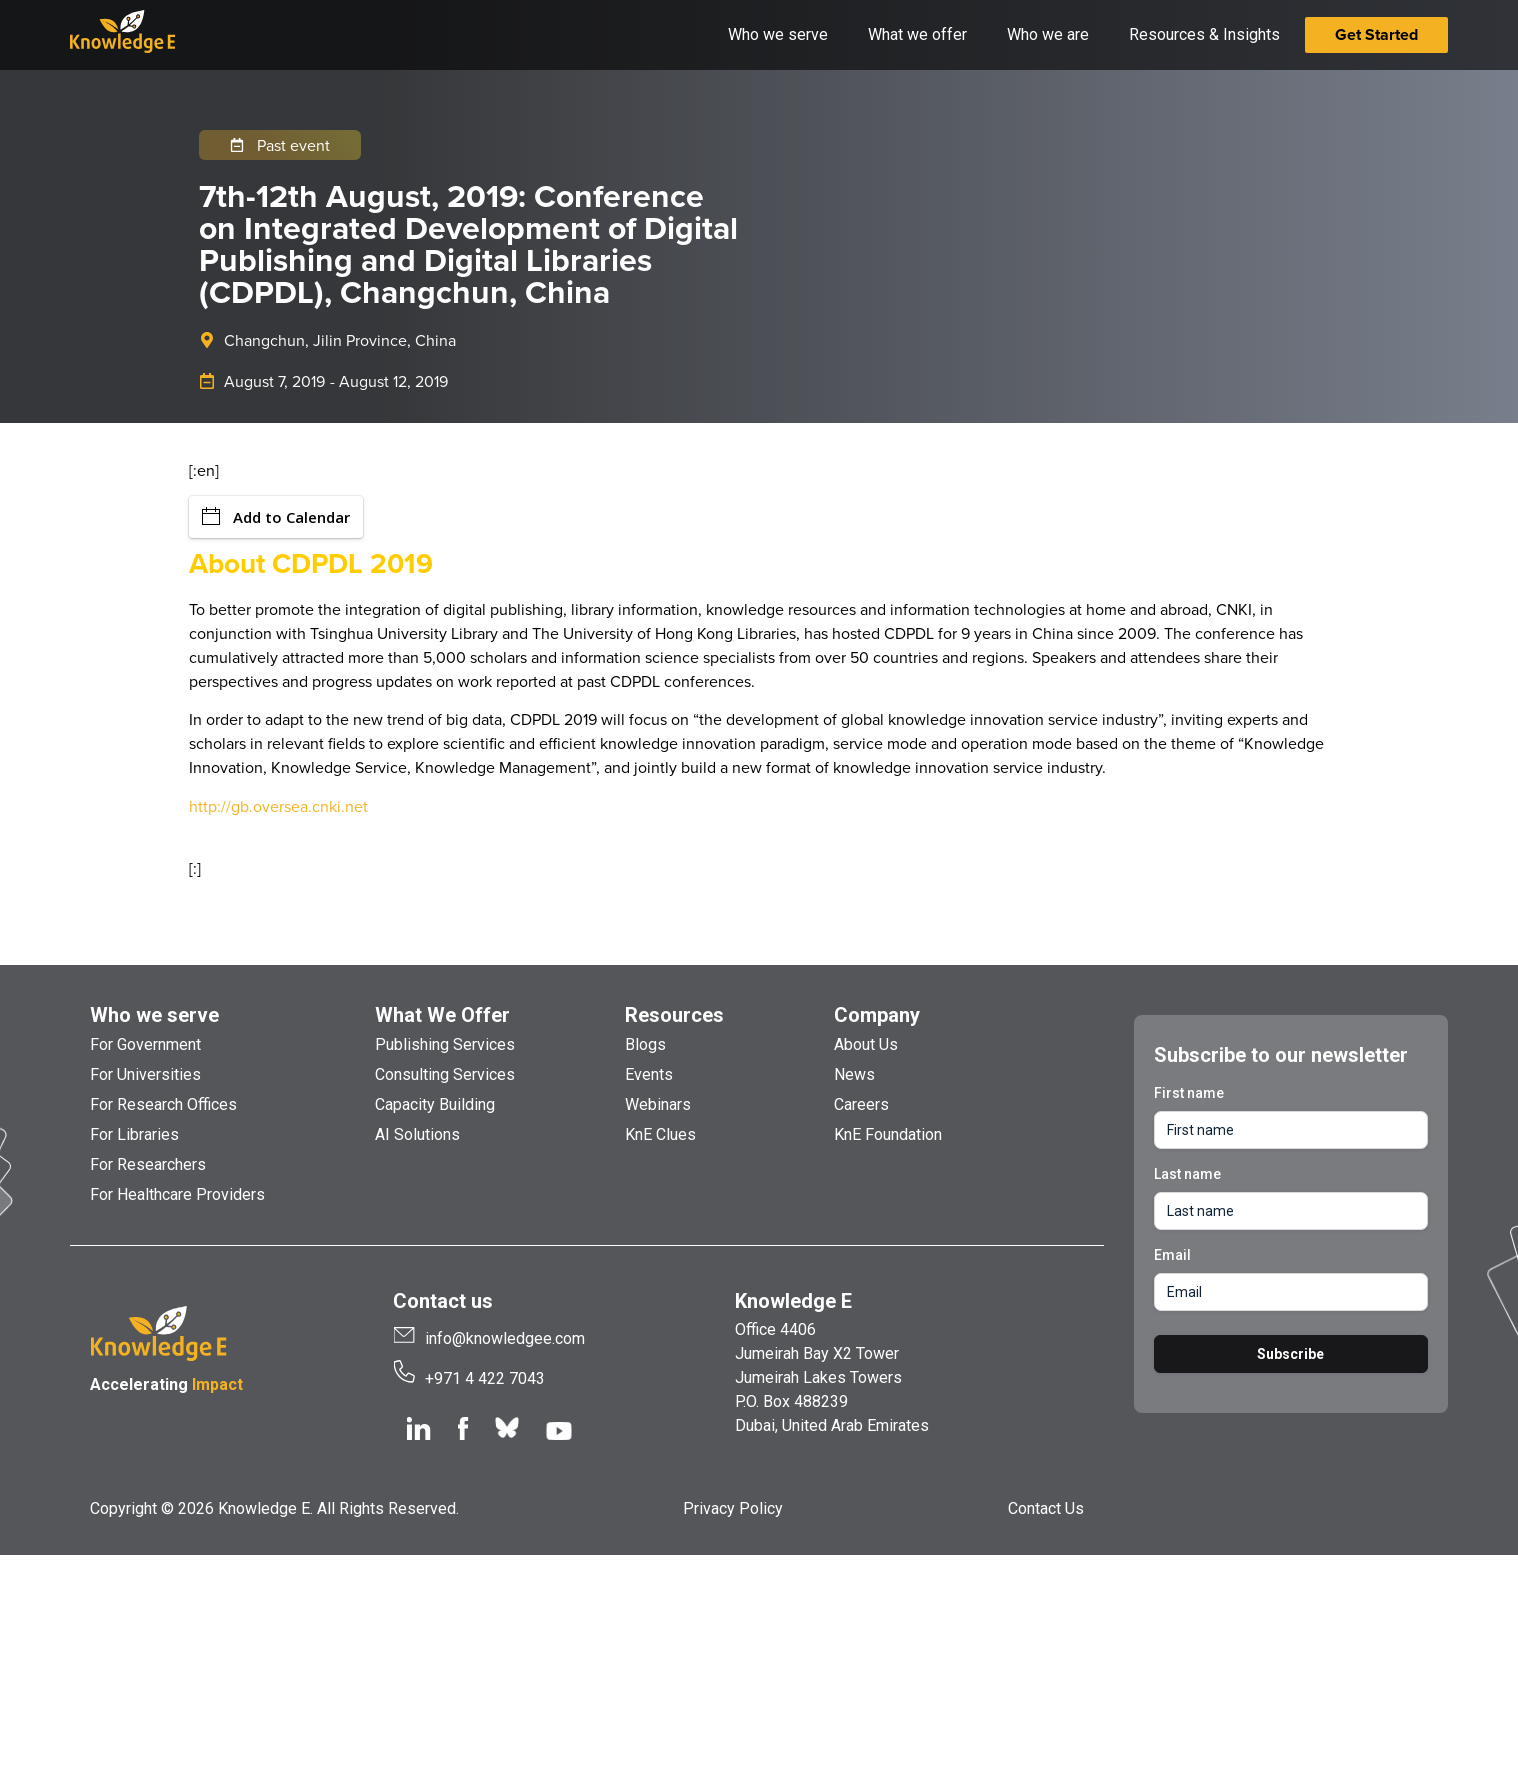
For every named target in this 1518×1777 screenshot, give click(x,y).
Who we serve (154, 1015)
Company (877, 1015)
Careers (861, 1104)
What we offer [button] (917, 34)
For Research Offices (163, 1104)
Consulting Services (445, 1074)
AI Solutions (417, 1134)
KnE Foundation (888, 1134)
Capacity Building (435, 1104)
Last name (1187, 1174)
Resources (674, 1015)
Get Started (1376, 34)
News (854, 1074)
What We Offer (442, 1015)
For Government (145, 1044)
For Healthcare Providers (177, 1194)
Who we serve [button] (778, 34)
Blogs (645, 1044)
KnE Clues (660, 1134)
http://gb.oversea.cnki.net (278, 806)
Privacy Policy (733, 1508)
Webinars (658, 1104)
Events (649, 1074)
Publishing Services (445, 1044)
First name (1189, 1093)
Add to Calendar (276, 517)
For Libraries (134, 1134)
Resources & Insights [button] (1204, 34)
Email (1172, 1255)
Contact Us (1046, 1508)
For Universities (145, 1074)
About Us (866, 1044)
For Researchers (148, 1164)
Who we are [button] (1048, 34)
